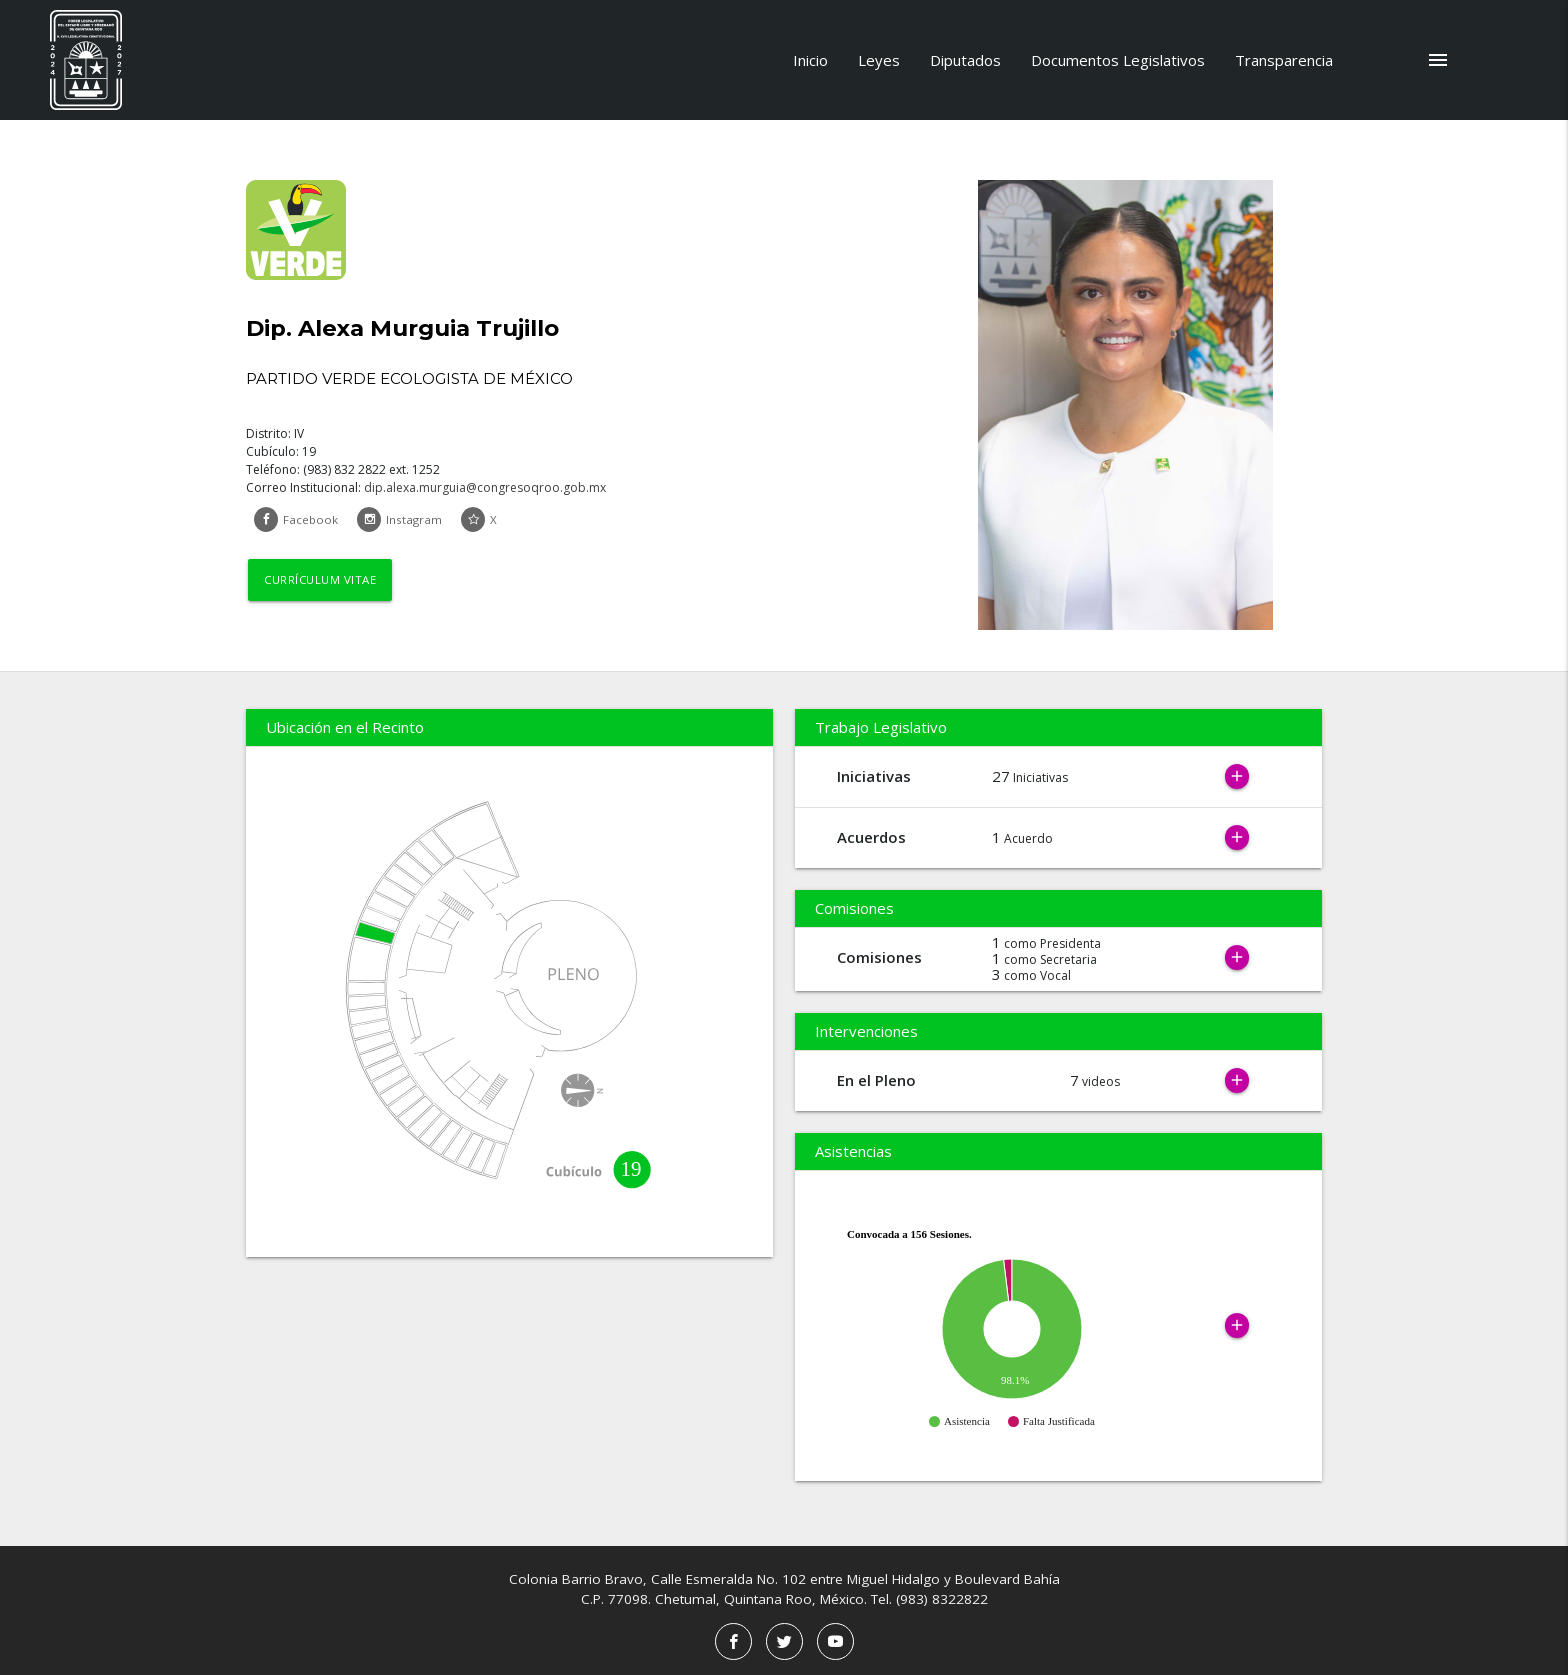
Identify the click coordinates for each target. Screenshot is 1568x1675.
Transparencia (1284, 60)
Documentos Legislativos (1118, 60)
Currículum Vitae (323, 581)
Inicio (810, 60)
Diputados (965, 60)
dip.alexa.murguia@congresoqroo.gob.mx (485, 487)
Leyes (879, 60)
